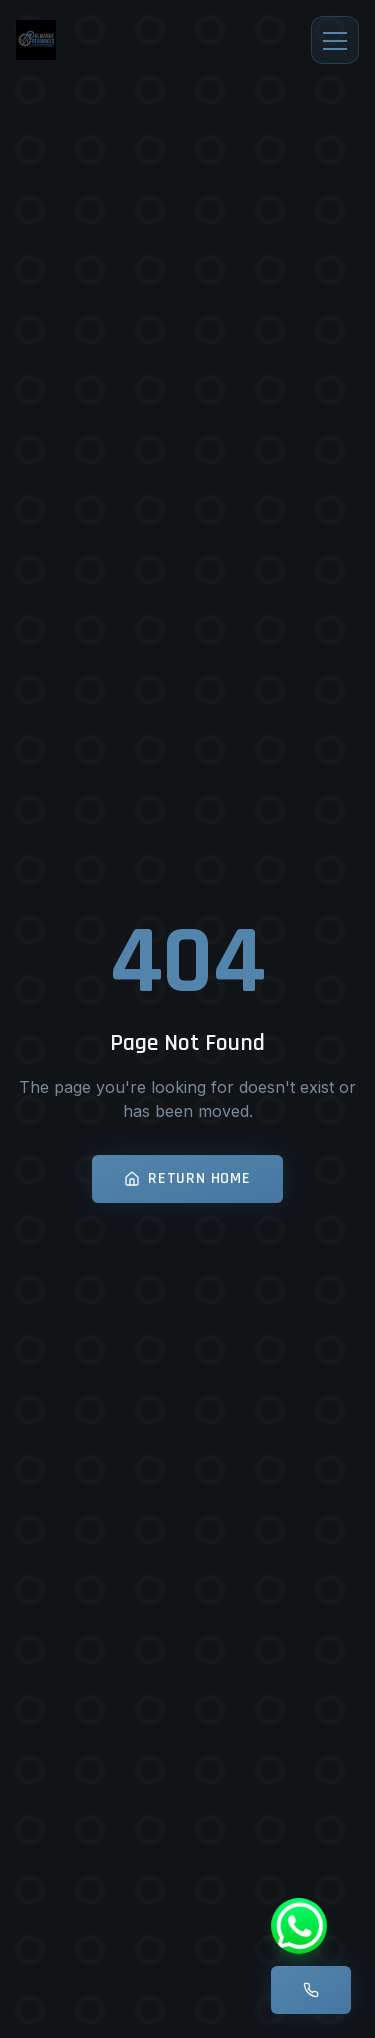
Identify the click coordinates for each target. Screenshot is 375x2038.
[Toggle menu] (335, 40)
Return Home (187, 1178)
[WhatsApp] (299, 1926)
